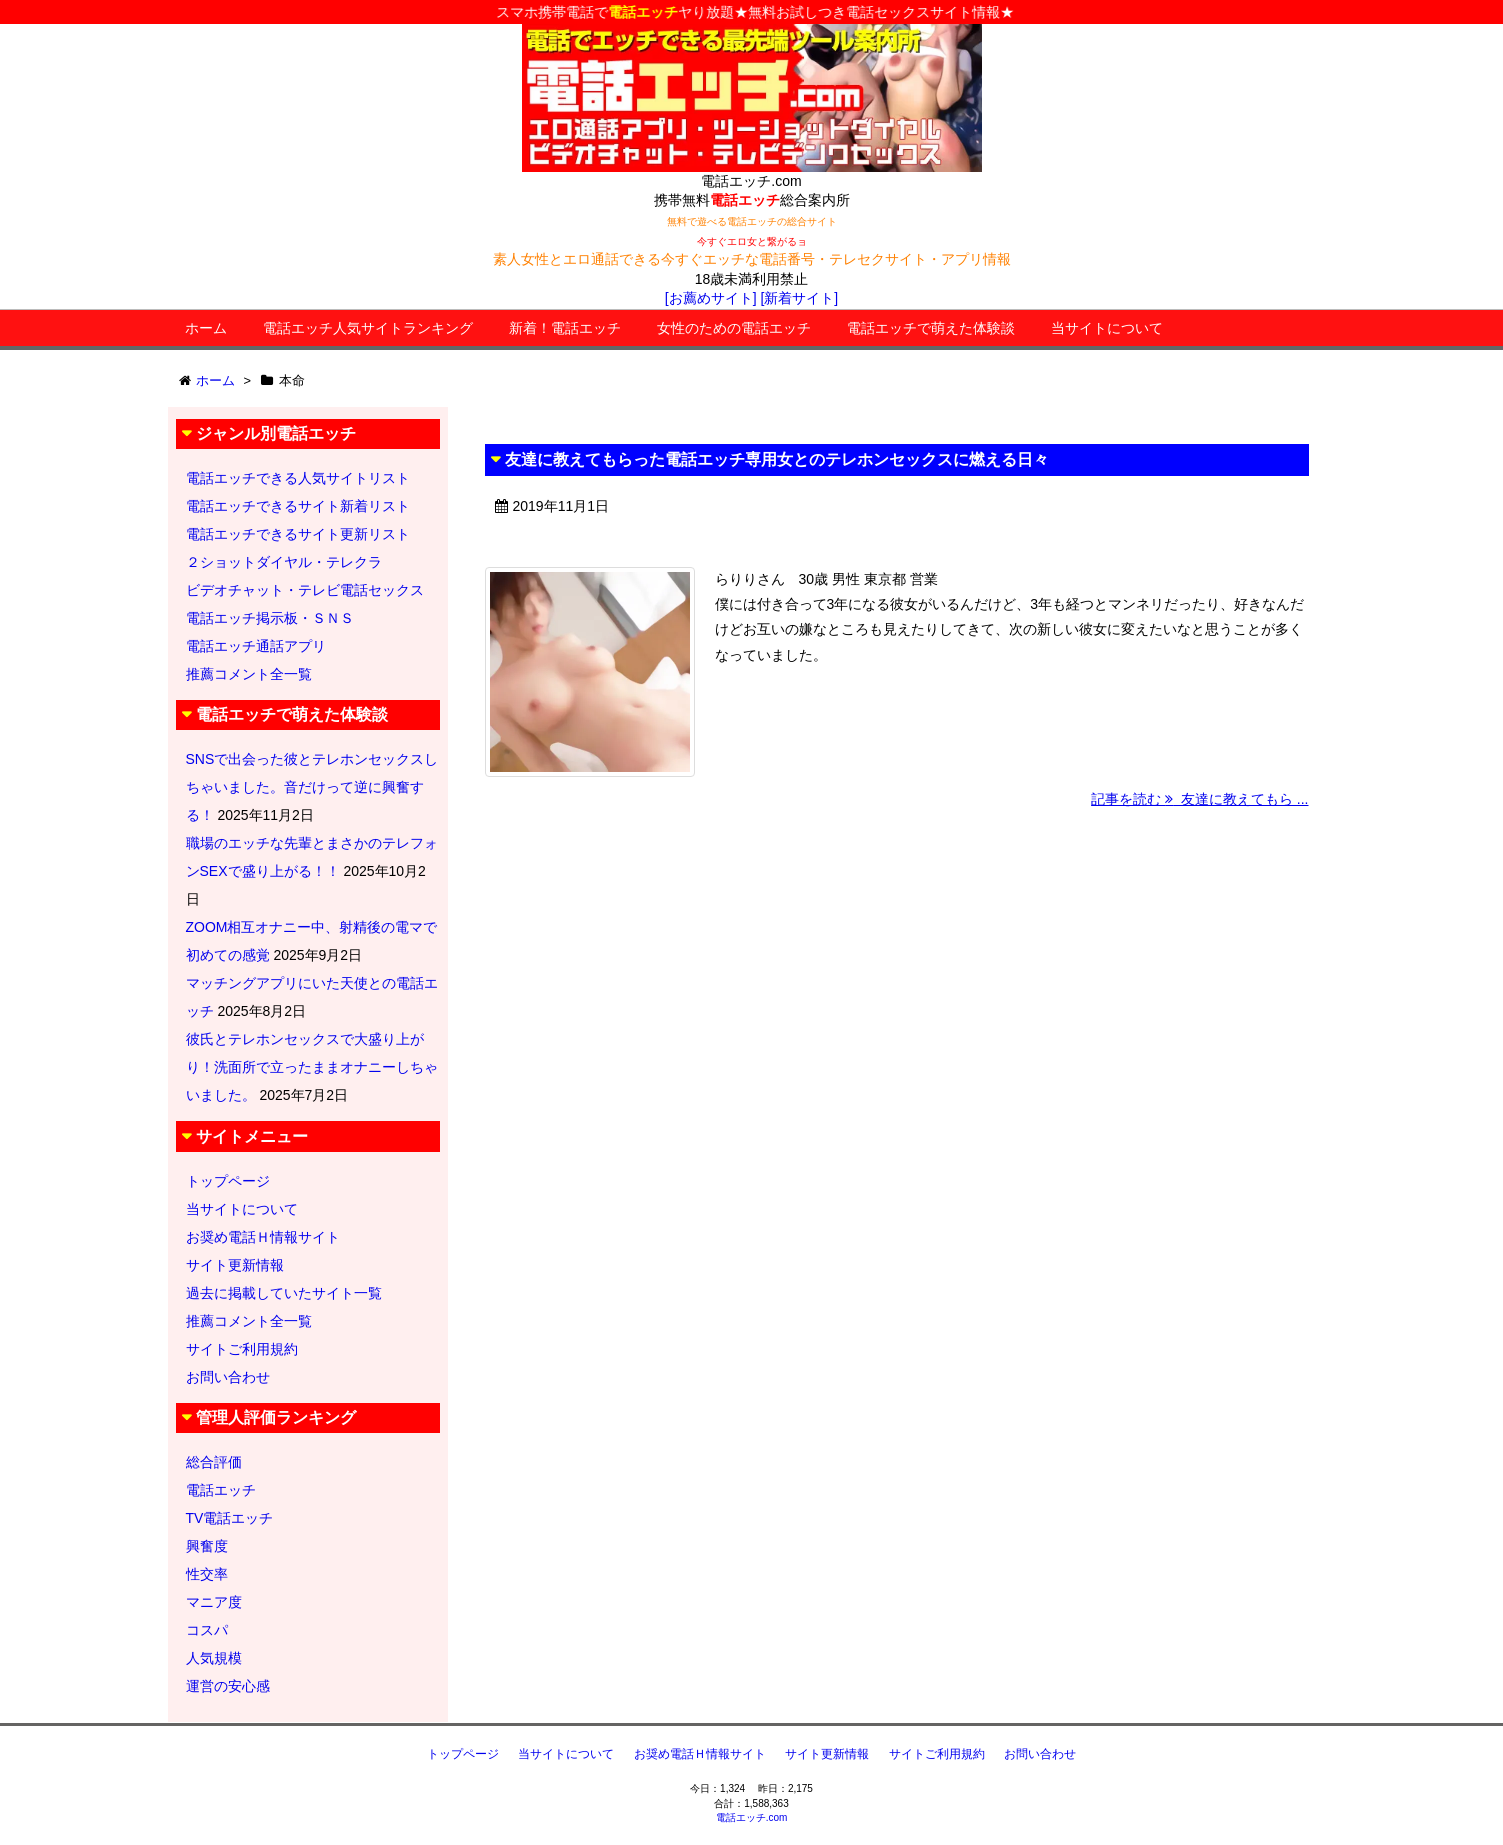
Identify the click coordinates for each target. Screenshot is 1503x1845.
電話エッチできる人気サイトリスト (298, 478)
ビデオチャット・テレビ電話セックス (305, 590)
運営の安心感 (228, 1686)
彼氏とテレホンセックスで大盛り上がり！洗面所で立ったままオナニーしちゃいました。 (312, 1067)
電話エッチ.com (752, 1817)
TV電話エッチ (230, 1518)
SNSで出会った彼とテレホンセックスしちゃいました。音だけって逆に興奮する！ (312, 787)
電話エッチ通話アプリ (256, 646)
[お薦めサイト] (711, 298)
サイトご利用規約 (242, 1349)
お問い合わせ (228, 1377)
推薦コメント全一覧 (249, 674)
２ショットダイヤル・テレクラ (284, 562)
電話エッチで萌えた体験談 (931, 328)
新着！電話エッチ (565, 328)
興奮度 (207, 1546)
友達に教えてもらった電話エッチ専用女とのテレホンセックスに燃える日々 (777, 459)
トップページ (228, 1181)
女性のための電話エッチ (734, 328)
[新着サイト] (799, 298)
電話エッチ (221, 1490)
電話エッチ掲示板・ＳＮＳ (270, 618)
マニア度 (214, 1602)
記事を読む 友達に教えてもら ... (1199, 799)
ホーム (206, 328)
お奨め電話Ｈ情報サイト (263, 1237)
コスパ (207, 1630)
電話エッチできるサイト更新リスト (298, 534)
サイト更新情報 (235, 1265)
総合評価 (214, 1462)
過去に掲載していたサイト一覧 (284, 1293)
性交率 (207, 1574)
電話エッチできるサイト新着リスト (298, 506)
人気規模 (214, 1658)
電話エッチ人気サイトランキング (368, 328)
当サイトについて (1107, 328)
